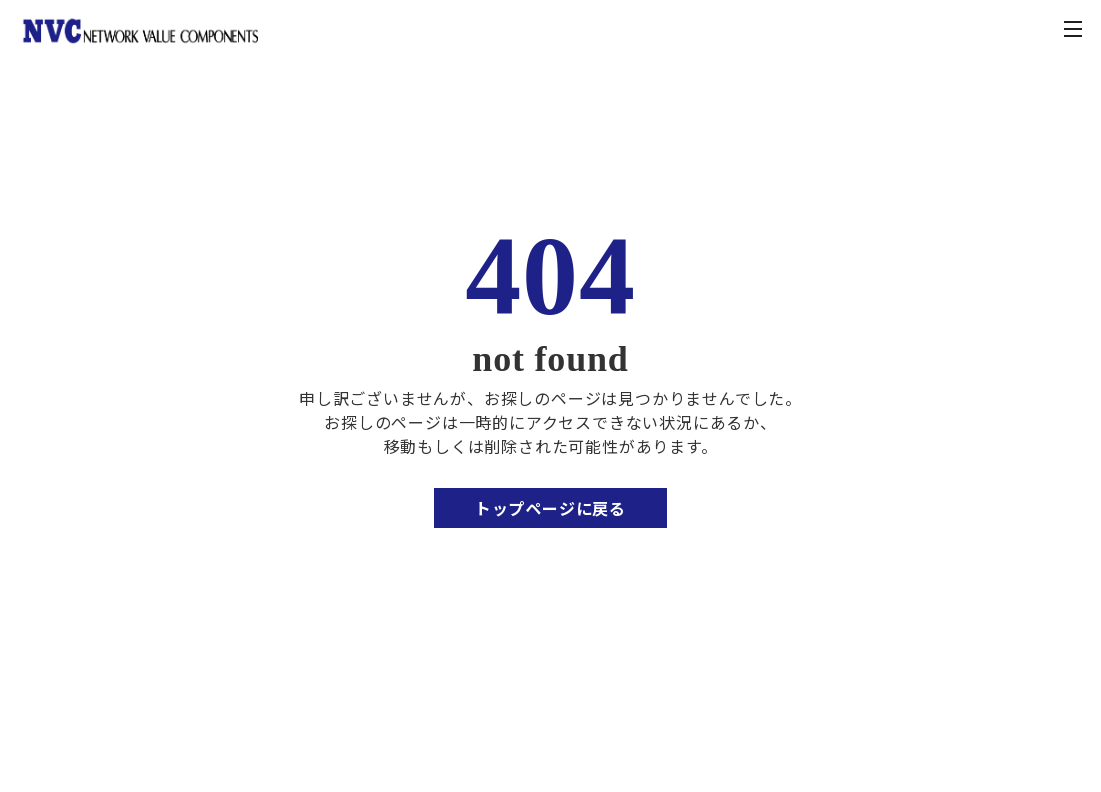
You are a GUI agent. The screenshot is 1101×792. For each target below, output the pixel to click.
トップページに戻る (550, 508)
